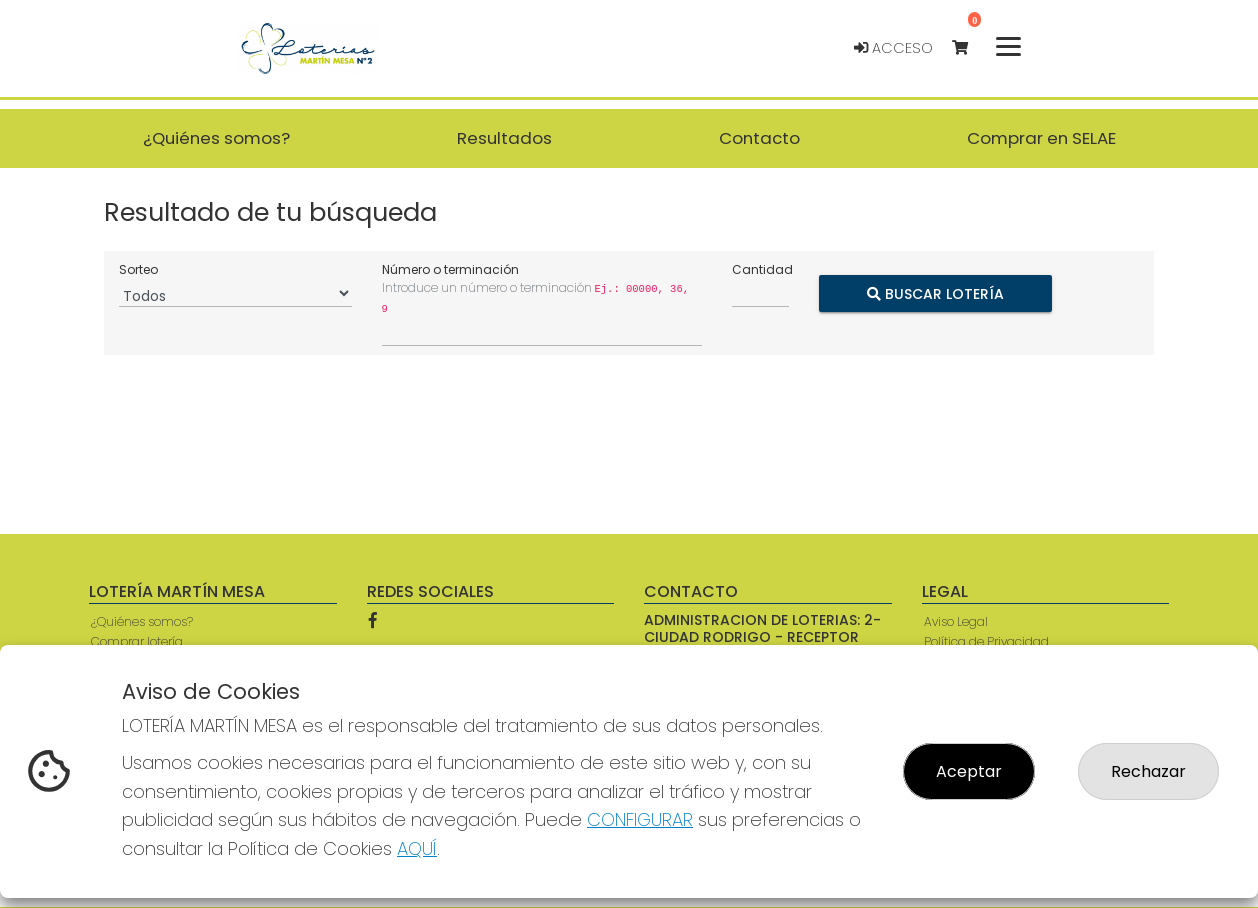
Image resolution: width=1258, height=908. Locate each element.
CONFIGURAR (640, 819)
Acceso (893, 48)
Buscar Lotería (935, 294)
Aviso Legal (956, 621)
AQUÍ (417, 848)
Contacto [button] (759, 138)
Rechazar (1148, 771)
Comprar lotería (137, 641)
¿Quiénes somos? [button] (216, 138)
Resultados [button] (504, 138)
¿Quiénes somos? (142, 621)
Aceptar (969, 771)
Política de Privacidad (986, 641)
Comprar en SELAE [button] (1041, 138)
